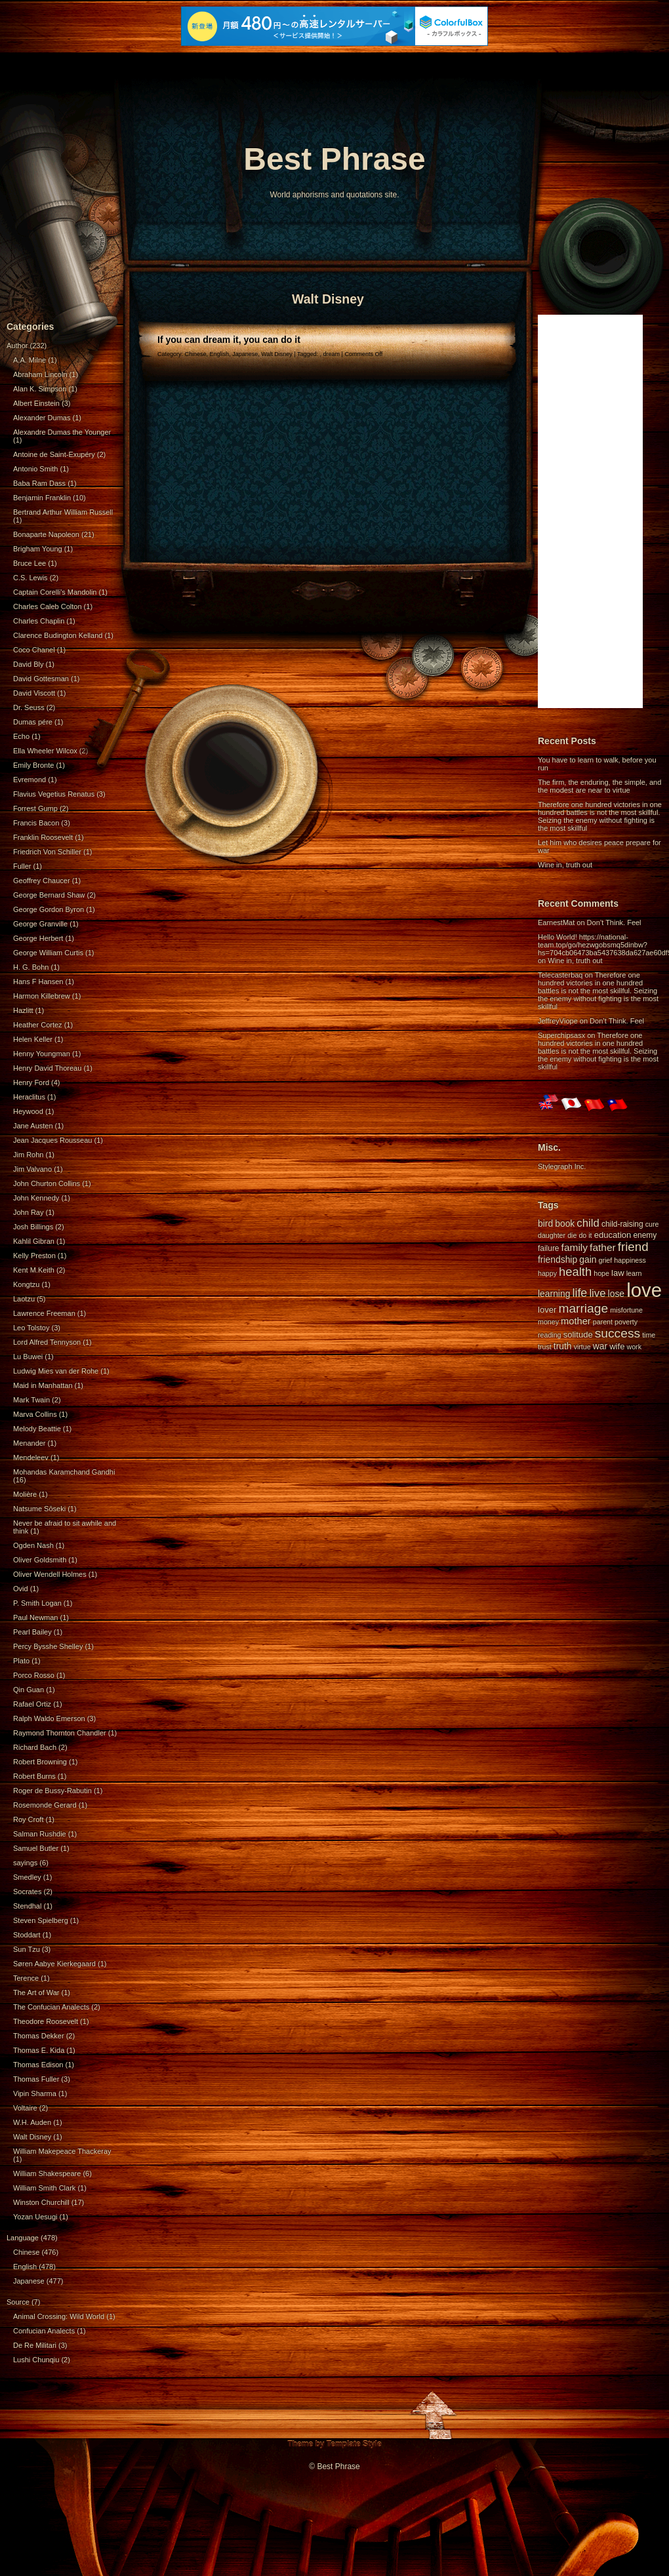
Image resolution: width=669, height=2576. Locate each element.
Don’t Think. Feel (614, 922)
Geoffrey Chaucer (41, 880)
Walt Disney (32, 2137)
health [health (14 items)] (575, 1271)
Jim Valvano (32, 1169)
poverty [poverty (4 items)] (626, 1322)
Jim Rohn (28, 1155)
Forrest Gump (35, 808)
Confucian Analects (44, 2331)
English (25, 2266)
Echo (21, 736)
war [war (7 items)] (600, 1346)
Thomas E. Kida (38, 2050)
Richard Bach (34, 1747)
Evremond (29, 779)
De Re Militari (34, 2345)
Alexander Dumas (41, 418)
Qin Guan (28, 1690)
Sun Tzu (26, 1949)
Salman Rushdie (39, 1834)
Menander (29, 1443)
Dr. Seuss (29, 707)
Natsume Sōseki (39, 1509)
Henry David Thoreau (47, 1068)
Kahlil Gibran (33, 1241)
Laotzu (24, 1299)
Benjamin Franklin (42, 498)
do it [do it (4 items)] (585, 1235)
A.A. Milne (29, 360)
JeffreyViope (558, 1021)
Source (18, 2302)
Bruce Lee (29, 563)
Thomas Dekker (38, 2036)
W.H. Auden (32, 2122)
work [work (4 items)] (634, 1347)
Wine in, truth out (565, 865)
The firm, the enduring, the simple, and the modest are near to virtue (599, 786)
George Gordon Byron (48, 909)
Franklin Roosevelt (43, 837)
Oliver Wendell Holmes (50, 1574)
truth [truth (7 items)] (563, 1346)
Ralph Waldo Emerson (49, 1718)
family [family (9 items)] (574, 1247)
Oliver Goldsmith (39, 1560)
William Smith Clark (44, 2188)
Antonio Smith (35, 469)
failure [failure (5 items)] (548, 1248)
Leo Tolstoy (31, 1328)
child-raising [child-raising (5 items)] (622, 1224)
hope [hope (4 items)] (601, 1273)
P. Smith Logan (37, 1603)
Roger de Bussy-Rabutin (52, 1790)
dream (331, 354)
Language (23, 2238)
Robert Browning (40, 1762)
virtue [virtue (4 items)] (582, 1347)
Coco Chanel (34, 650)
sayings (25, 1863)
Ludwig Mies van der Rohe (55, 1371)
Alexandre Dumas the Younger (62, 432)
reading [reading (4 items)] (549, 1335)
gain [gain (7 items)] (587, 1259)
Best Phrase (334, 159)
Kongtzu (26, 1284)
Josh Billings (33, 1227)
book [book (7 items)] (565, 1223)
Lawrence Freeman (44, 1313)
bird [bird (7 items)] (545, 1223)
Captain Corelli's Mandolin (54, 592)
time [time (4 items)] (648, 1335)
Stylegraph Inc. (562, 1166)
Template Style (354, 2444)
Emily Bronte (33, 765)
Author (17, 345)
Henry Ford (31, 1082)
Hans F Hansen (38, 981)
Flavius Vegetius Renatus (53, 794)
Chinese (26, 2252)
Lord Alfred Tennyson (47, 1342)
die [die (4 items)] (572, 1235)
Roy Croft (28, 1819)
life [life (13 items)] (579, 1292)
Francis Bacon (36, 823)
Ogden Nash (33, 1545)
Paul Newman (35, 1617)
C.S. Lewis (30, 578)
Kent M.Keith (33, 1270)
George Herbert (38, 938)
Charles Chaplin (38, 621)
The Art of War (36, 1992)
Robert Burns (34, 1776)
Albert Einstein (36, 403)
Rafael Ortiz (32, 1704)
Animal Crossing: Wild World (58, 2316)
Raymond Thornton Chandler (59, 1733)
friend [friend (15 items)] (633, 1247)
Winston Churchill (41, 2202)
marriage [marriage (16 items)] (583, 1308)
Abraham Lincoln (40, 374)
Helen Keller (32, 1039)
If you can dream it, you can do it (228, 339)
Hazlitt (23, 1010)
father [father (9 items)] (603, 1247)
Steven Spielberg (40, 1920)
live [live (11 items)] (597, 1293)
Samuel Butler (35, 1848)
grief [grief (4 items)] (606, 1260)
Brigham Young (37, 549)
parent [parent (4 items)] (603, 1322)
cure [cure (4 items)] (652, 1224)
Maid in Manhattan (43, 1385)
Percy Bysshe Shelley (48, 1646)
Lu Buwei (28, 1356)
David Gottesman (41, 679)
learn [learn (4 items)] (634, 1273)
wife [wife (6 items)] (616, 1346)
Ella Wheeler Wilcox (45, 751)
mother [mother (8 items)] (576, 1321)
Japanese (29, 2281)
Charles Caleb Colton (47, 606)
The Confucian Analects (51, 2007)
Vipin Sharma (34, 2093)
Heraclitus (29, 1097)
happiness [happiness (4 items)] (630, 1260)
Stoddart (27, 1935)
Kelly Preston (34, 1255)
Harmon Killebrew (41, 996)
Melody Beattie (37, 1429)
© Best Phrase (334, 2466)
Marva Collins (35, 1414)
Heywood (28, 1111)
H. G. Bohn (31, 967)
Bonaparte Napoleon (46, 534)
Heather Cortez (37, 1025)
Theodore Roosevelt (45, 2021)
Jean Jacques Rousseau (52, 1140)
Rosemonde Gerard (45, 1805)
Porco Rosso (33, 1675)
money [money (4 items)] (548, 1322)
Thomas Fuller (36, 2079)
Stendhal (27, 1906)
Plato (21, 1661)
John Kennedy (36, 1198)
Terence (26, 1978)
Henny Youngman (41, 1054)
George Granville (40, 924)
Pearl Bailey (32, 1632)
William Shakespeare (47, 2173)
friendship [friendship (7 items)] (557, 1259)
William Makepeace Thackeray (62, 2151)
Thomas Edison (38, 2065)
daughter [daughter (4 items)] (551, 1235)
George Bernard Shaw (49, 895)
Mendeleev (31, 1457)
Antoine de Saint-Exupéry (54, 454)
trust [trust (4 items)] (545, 1347)
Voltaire (25, 2108)
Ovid (20, 1589)
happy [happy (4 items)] (547, 1273)
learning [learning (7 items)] (554, 1293)
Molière (25, 1494)
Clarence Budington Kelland (57, 635)
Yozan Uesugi (35, 2217)
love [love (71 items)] (644, 1290)
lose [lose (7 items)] (616, 1293)
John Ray (28, 1212)
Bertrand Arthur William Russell (63, 512)
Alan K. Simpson (39, 389)
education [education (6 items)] (613, 1235)
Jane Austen (33, 1126)
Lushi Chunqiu (36, 2360)
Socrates (27, 1891)
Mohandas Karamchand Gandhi (64, 1472)
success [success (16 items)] (617, 1333)
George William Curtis (48, 953)
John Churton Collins (46, 1183)
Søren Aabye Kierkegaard (54, 1964)
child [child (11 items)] (588, 1223)
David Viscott (34, 693)
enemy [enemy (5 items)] (645, 1235)
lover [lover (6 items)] (547, 1310)
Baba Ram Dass (39, 483)
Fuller (22, 866)
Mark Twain (31, 1400)
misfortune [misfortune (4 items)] (626, 1310)
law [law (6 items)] (617, 1273)
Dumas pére (32, 722)
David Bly (28, 664)
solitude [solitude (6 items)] (578, 1334)
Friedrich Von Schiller (47, 852)
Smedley (27, 1877)
